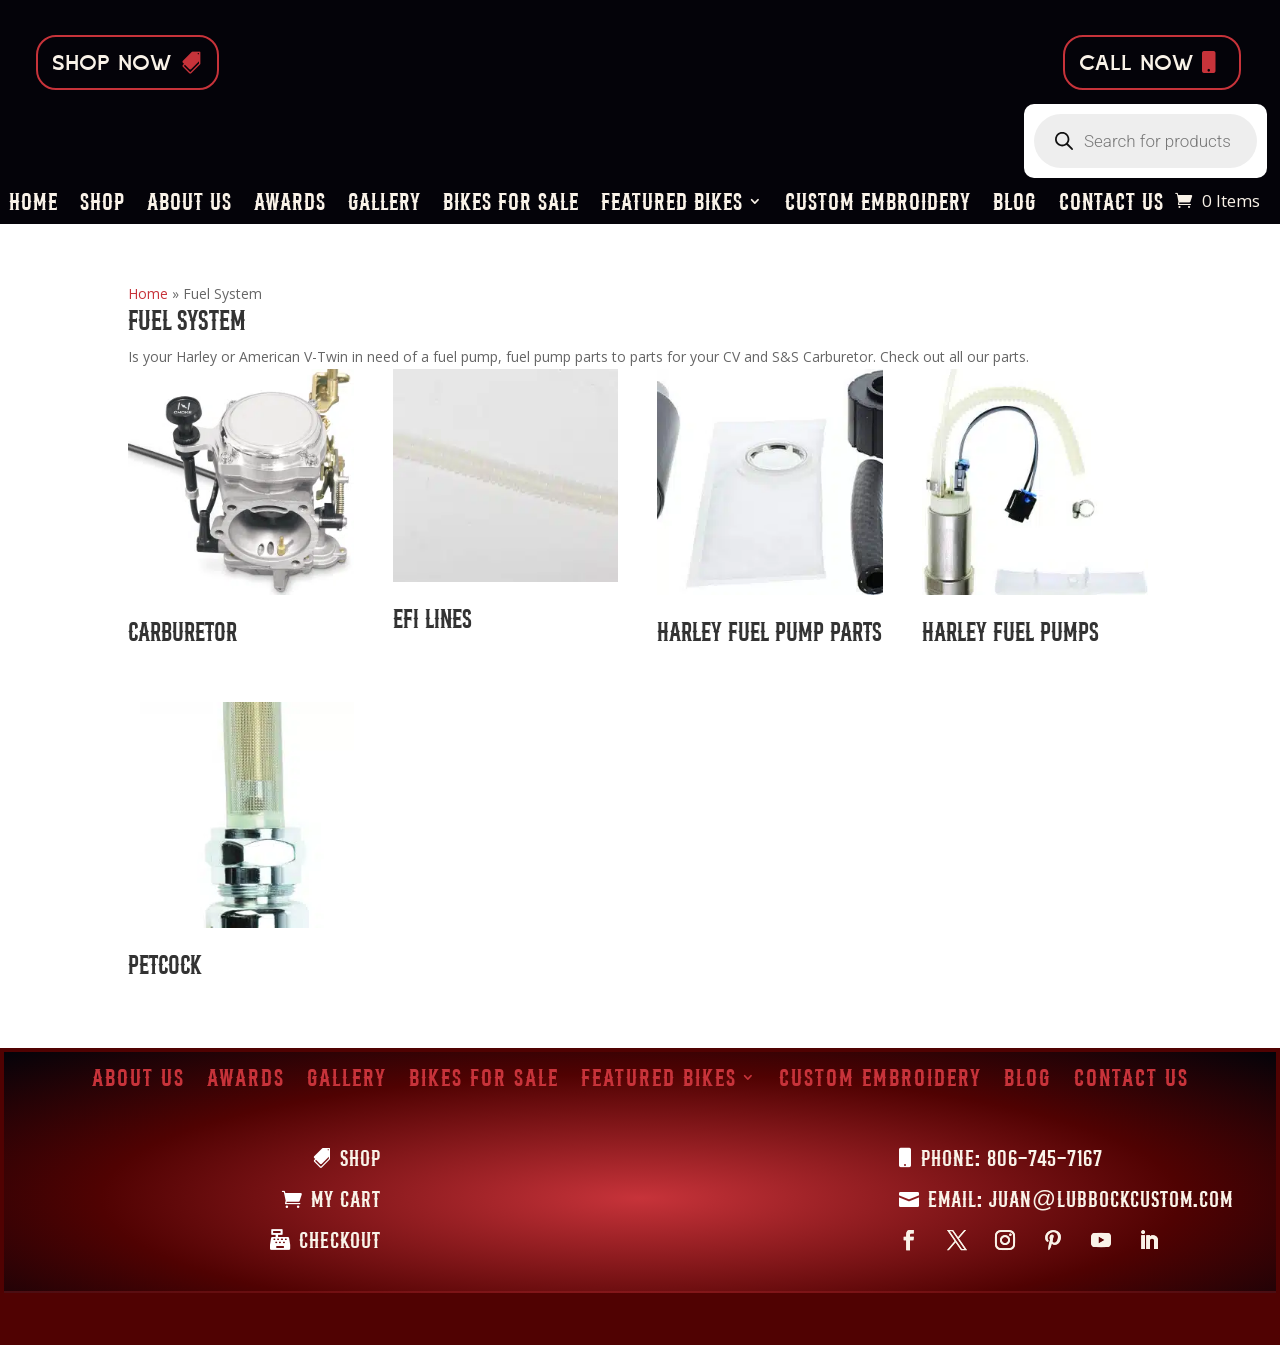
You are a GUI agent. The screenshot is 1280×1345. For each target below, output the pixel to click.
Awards (290, 204)
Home (33, 204)
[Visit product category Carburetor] (241, 514)
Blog (1015, 204)
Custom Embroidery (878, 204)
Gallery (384, 204)
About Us (189, 204)
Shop (102, 204)
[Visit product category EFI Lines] (506, 508)
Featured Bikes (672, 204)
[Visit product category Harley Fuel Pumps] (1035, 514)
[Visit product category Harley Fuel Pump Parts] (770, 514)
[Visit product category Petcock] (241, 847)
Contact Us (1111, 204)
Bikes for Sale (511, 204)
